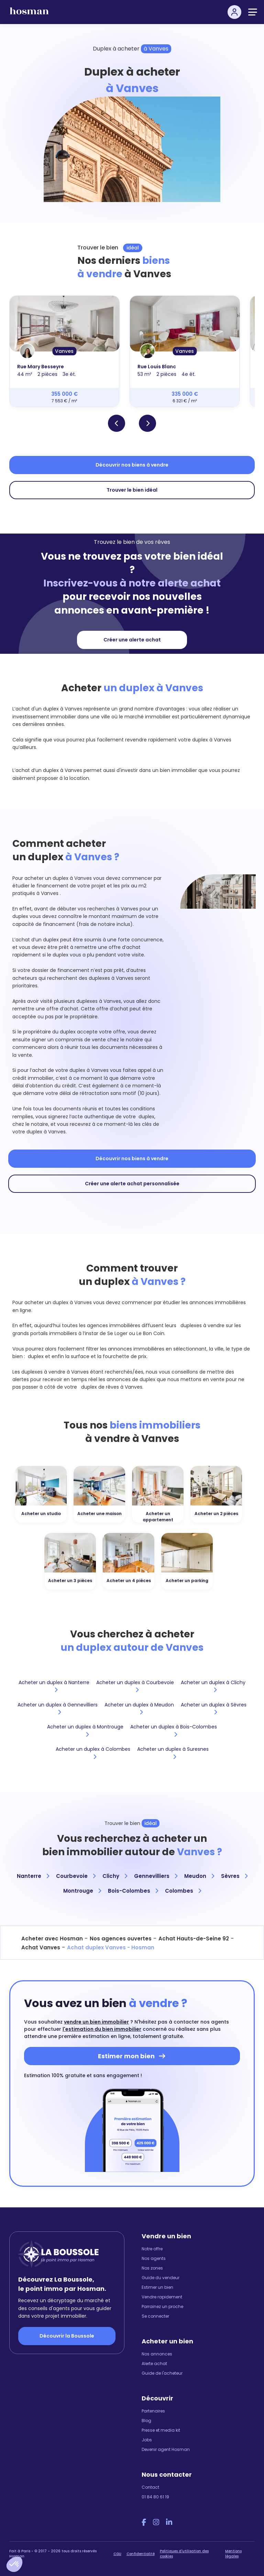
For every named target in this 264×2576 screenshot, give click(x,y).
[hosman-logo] (29, 14)
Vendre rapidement (162, 2297)
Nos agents (154, 2258)
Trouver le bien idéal (132, 489)
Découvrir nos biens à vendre (132, 464)
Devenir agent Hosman (166, 2449)
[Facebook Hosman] (144, 2522)
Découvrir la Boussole (67, 2335)
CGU (117, 2553)
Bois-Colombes (133, 1890)
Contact (150, 2487)
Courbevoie (76, 1876)
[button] (14, 2564)
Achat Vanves (40, 1947)
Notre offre (152, 2249)
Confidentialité (140, 2553)
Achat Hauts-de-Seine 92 (193, 1938)
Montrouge (82, 1890)
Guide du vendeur (160, 2278)
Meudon (199, 1876)
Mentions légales (233, 2554)
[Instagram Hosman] (156, 2522)
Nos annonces (157, 2354)
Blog (146, 2420)
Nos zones (152, 2268)
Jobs (147, 2440)
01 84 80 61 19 (155, 2497)
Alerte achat (154, 2363)
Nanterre (33, 1876)
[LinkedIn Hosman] (169, 2522)
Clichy (114, 1876)
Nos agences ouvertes (121, 1938)
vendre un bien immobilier (96, 2021)
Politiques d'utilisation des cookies (184, 2554)
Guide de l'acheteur (162, 2373)
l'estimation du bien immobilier (102, 2029)
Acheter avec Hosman (52, 1938)
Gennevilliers (155, 1876)
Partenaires (153, 2411)
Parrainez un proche (162, 2306)
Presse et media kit (161, 2430)
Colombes (183, 1890)
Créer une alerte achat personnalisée (132, 1183)
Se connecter (155, 2316)
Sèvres (234, 1876)
